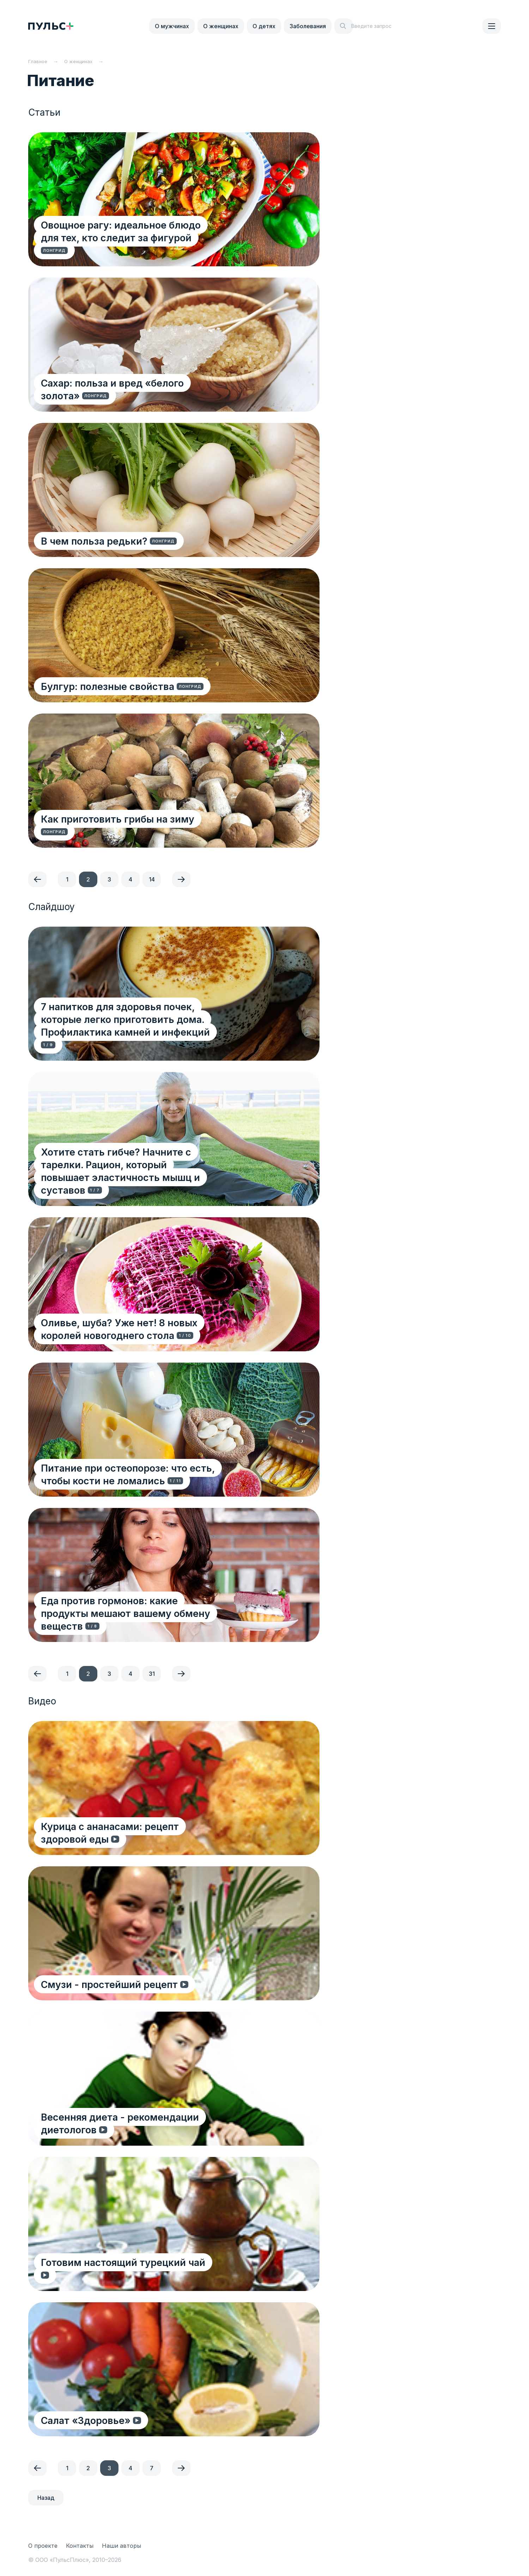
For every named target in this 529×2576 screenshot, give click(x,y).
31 (152, 1673)
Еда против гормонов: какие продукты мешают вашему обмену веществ (135, 1619)
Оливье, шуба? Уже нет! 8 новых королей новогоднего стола (142, 1328)
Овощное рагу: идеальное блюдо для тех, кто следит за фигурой (152, 243)
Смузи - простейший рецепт (112, 1984)
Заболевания (308, 26)
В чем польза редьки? (95, 540)
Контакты (79, 2545)
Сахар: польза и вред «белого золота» (134, 395)
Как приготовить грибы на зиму (119, 831)
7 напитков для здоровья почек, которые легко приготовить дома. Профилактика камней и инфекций (140, 1031)
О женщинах (220, 26)
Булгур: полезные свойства (109, 686)
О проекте (42, 2545)
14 (152, 879)
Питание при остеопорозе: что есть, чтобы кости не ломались (145, 1474)
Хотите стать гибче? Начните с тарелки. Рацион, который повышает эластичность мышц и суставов (143, 1176)
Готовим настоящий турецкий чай (124, 2274)
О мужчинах (172, 26)
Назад (45, 2497)
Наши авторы (121, 2545)
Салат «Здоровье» (87, 2420)
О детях (264, 26)
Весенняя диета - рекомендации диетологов (150, 2116)
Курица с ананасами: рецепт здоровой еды (146, 1838)
